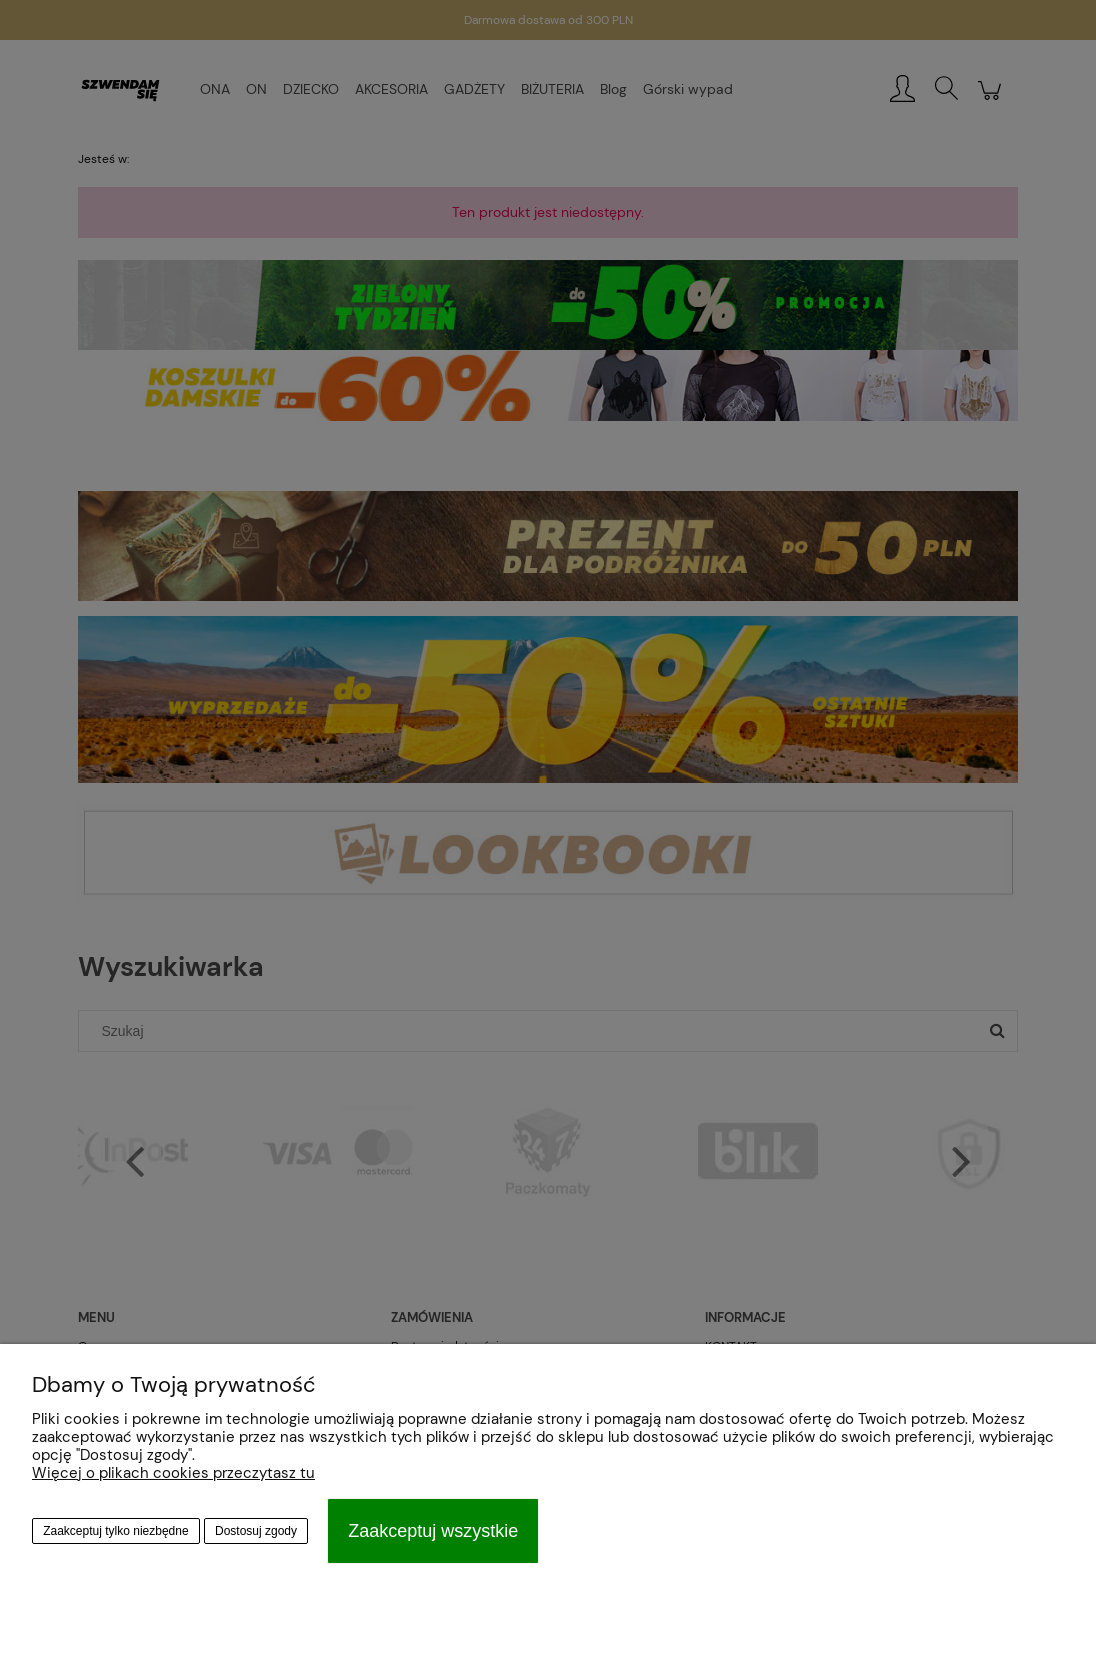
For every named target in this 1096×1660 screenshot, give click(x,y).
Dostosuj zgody (256, 1531)
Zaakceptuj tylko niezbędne (115, 1531)
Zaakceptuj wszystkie (433, 1531)
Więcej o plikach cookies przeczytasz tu (173, 1473)
